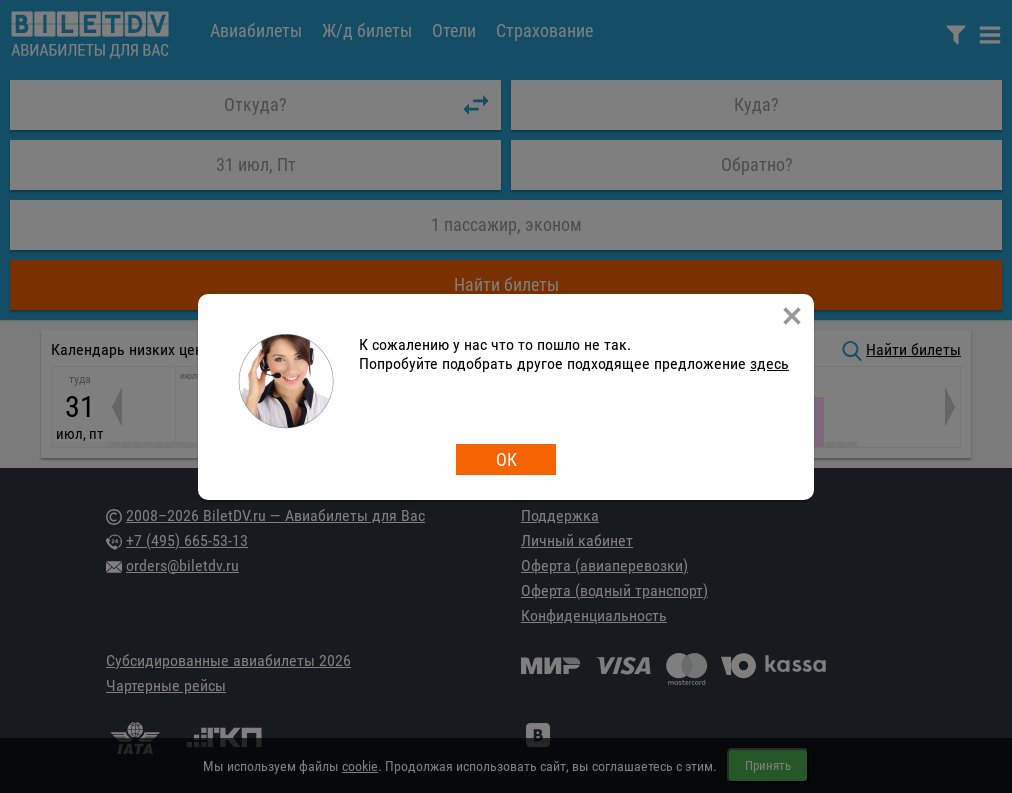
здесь (769, 363)
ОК (506, 459)
